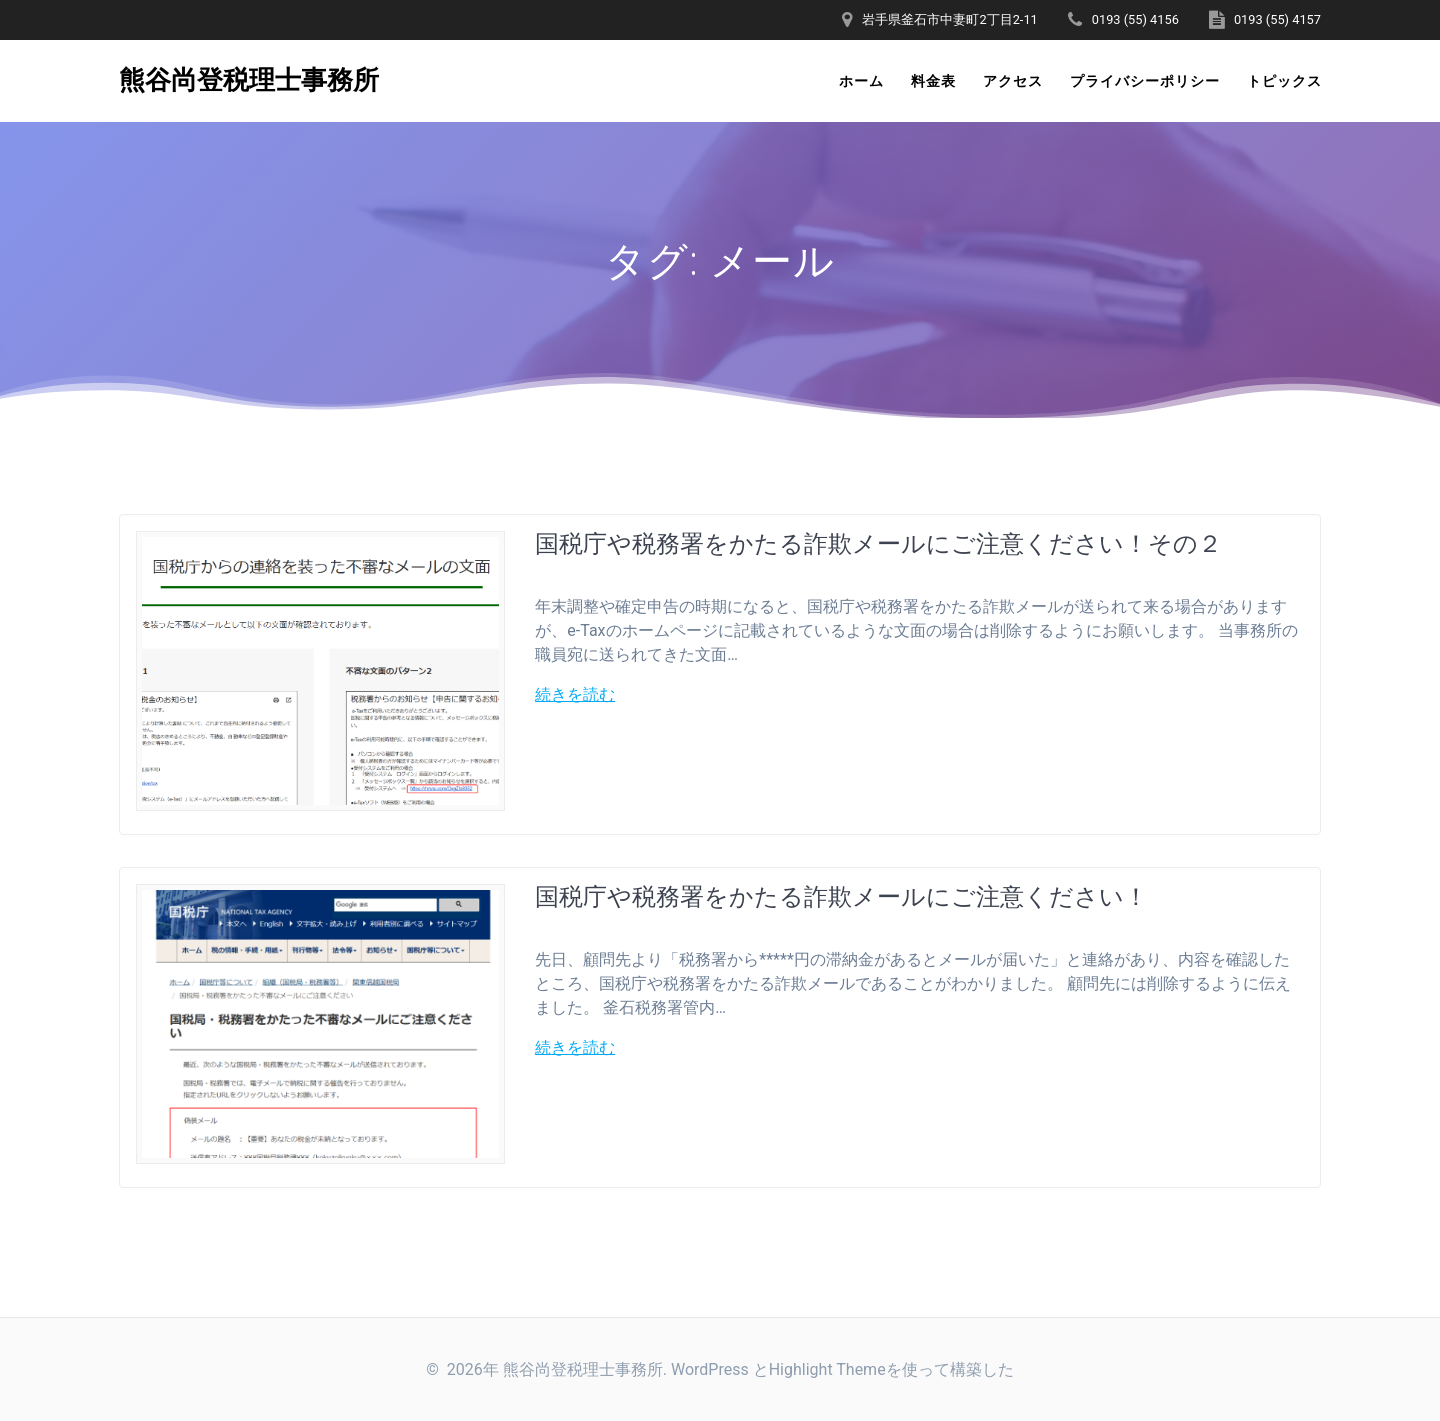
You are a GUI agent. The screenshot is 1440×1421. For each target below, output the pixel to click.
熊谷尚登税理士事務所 (249, 81)
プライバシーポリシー (1145, 81)
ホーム (861, 81)
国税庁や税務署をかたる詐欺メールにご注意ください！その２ (878, 542)
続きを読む (575, 694)
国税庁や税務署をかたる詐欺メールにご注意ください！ (841, 895)
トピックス (1284, 81)
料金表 (933, 81)
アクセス (1013, 81)
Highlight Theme (827, 1369)
